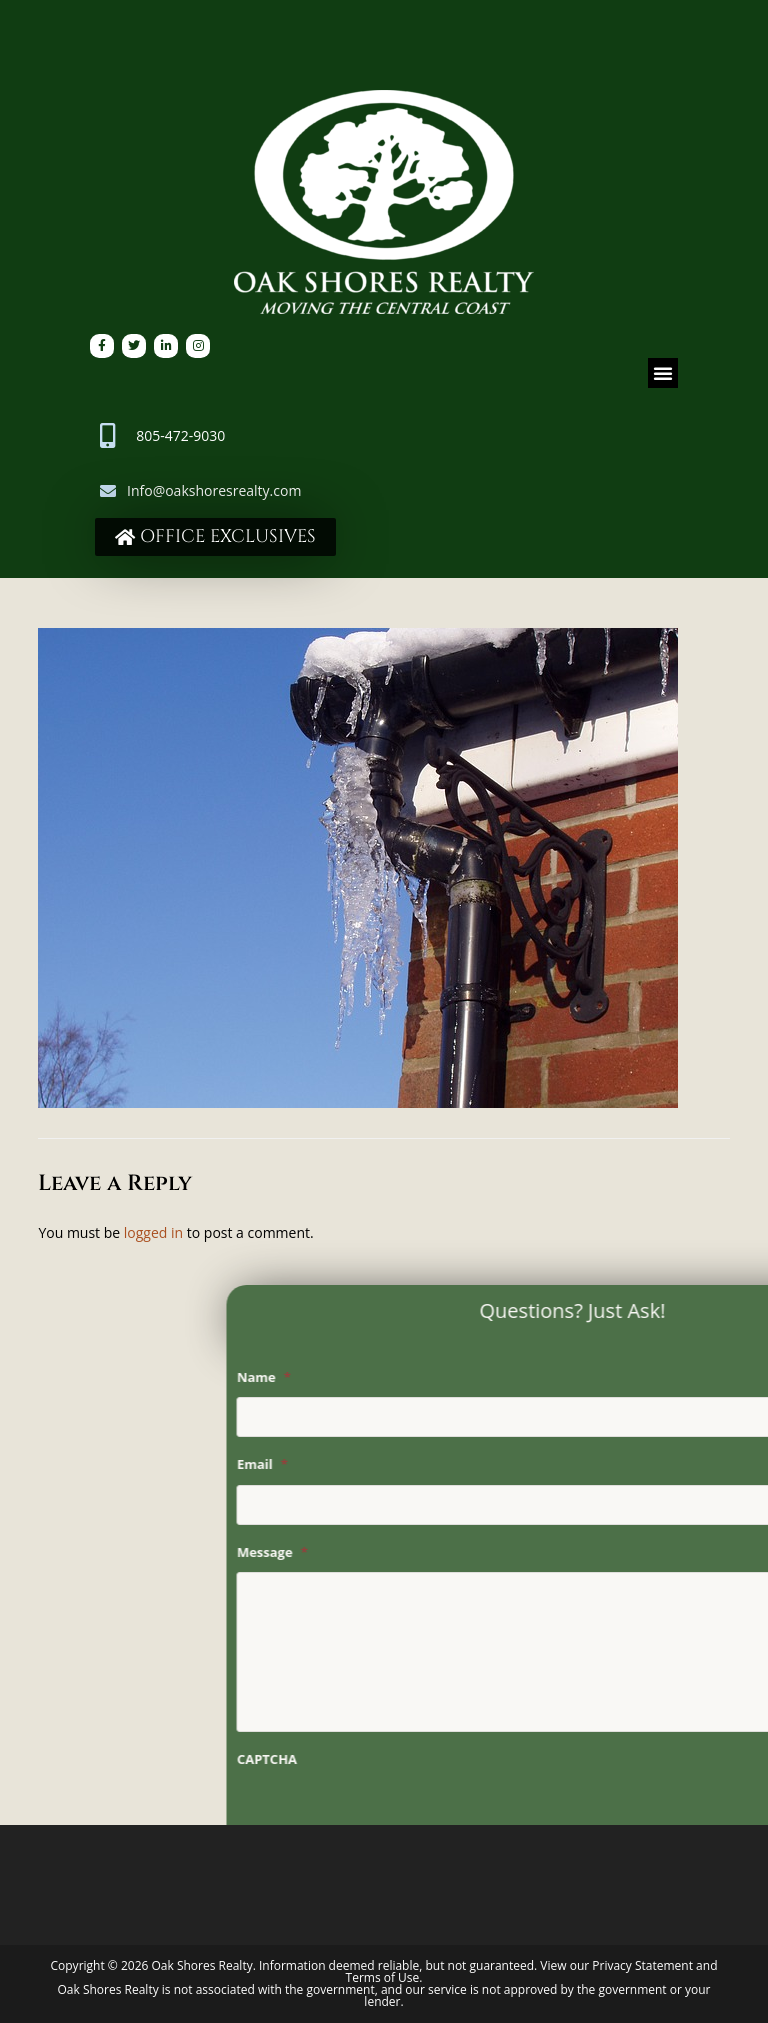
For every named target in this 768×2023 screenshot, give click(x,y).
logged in (153, 1232)
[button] (663, 373)
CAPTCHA (415, 1759)
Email (410, 1464)
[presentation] (537, 1819)
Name (412, 1377)
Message (420, 1552)
